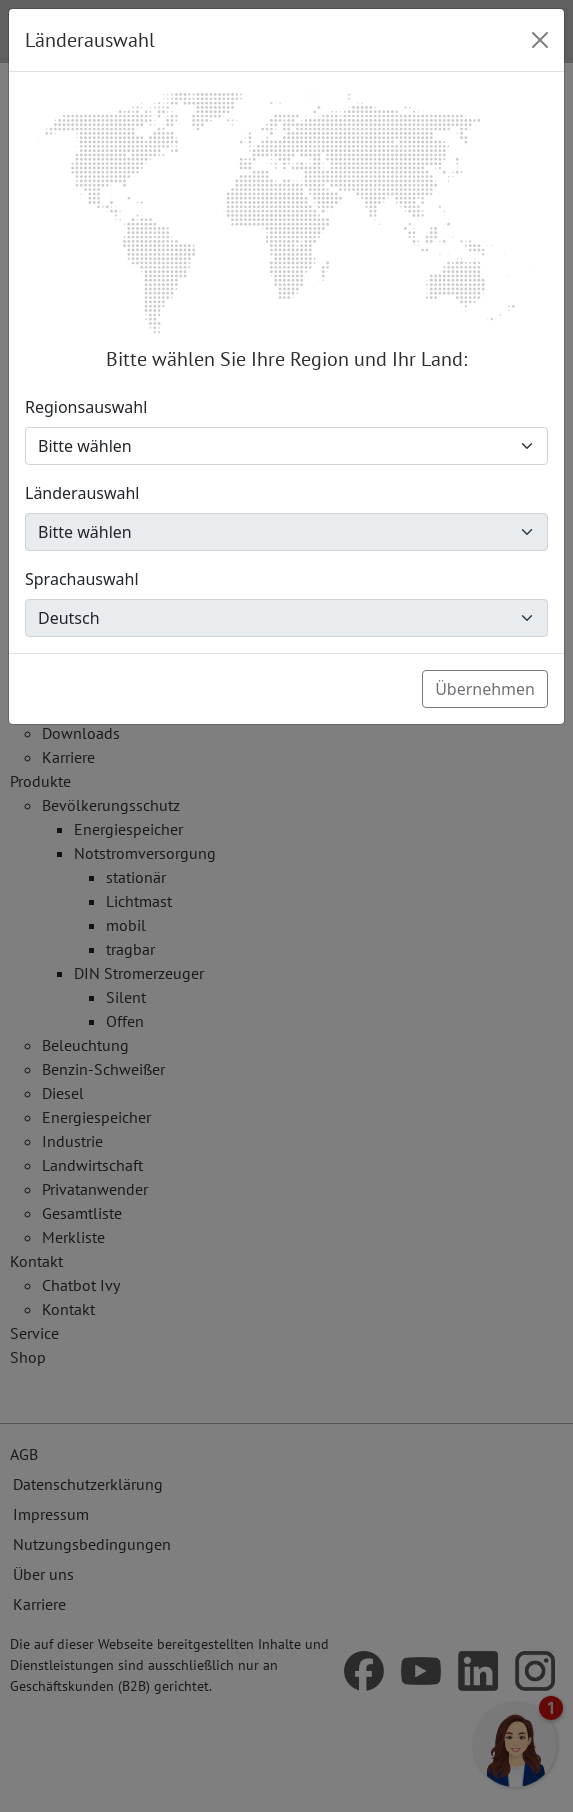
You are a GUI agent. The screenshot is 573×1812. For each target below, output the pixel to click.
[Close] (540, 40)
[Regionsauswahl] (286, 446)
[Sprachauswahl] (286, 618)
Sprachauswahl (82, 579)
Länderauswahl (82, 493)
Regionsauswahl (86, 407)
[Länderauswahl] (286, 532)
